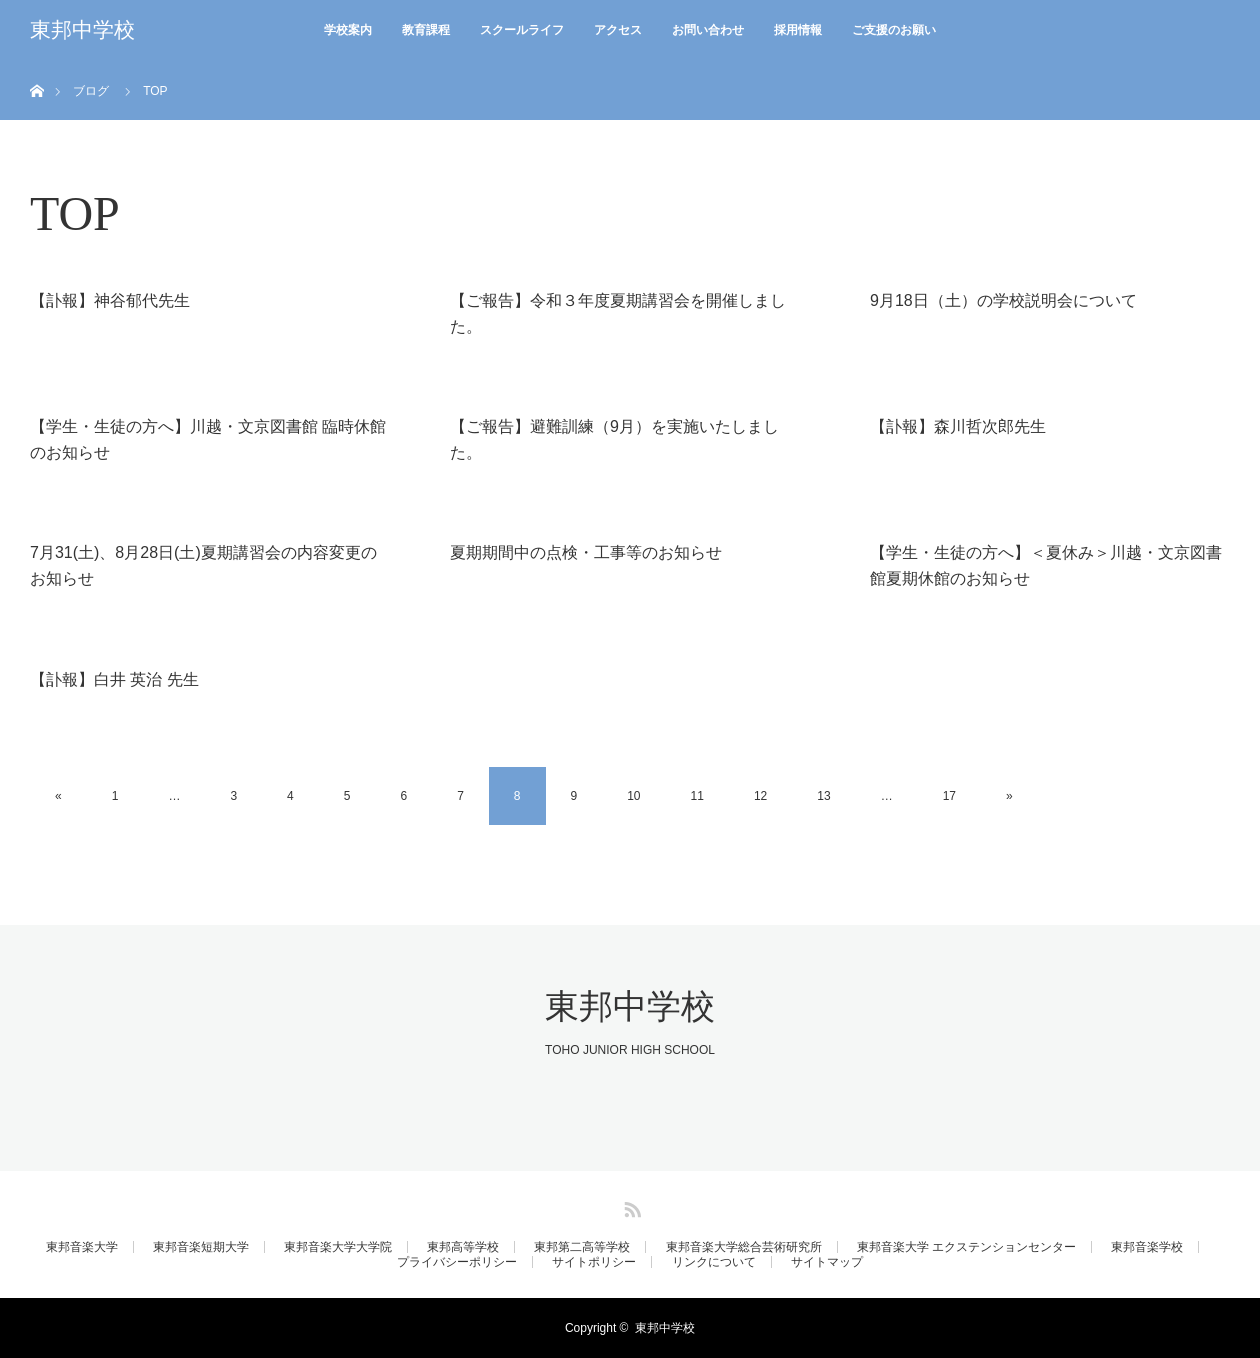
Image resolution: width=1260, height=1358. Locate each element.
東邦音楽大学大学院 (338, 1247)
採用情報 (798, 30)
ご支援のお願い (894, 30)
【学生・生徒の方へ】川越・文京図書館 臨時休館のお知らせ (208, 439)
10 (633, 796)
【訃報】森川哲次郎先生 (958, 426)
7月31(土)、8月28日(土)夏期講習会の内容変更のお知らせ (203, 565)
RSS (630, 1206)
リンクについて (714, 1262)
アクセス (618, 30)
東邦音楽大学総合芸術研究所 (744, 1247)
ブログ (91, 91)
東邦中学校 (82, 30)
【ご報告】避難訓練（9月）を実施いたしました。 (614, 439)
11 (697, 796)
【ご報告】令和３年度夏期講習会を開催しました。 (618, 313)
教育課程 (426, 30)
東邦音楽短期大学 (201, 1247)
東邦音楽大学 (82, 1247)
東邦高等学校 (463, 1247)
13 (823, 796)
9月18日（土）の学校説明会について (1003, 300)
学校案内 (348, 30)
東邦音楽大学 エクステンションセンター (966, 1247)
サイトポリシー (594, 1262)
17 (949, 796)
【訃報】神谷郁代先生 (110, 300)
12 (760, 796)
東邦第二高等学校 (582, 1247)
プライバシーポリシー (457, 1262)
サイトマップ (827, 1262)
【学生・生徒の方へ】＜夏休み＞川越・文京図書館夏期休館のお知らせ (1046, 565)
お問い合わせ (708, 30)
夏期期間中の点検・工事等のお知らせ (586, 552)
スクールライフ (522, 30)
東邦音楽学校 (1147, 1247)
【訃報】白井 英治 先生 (114, 679)
